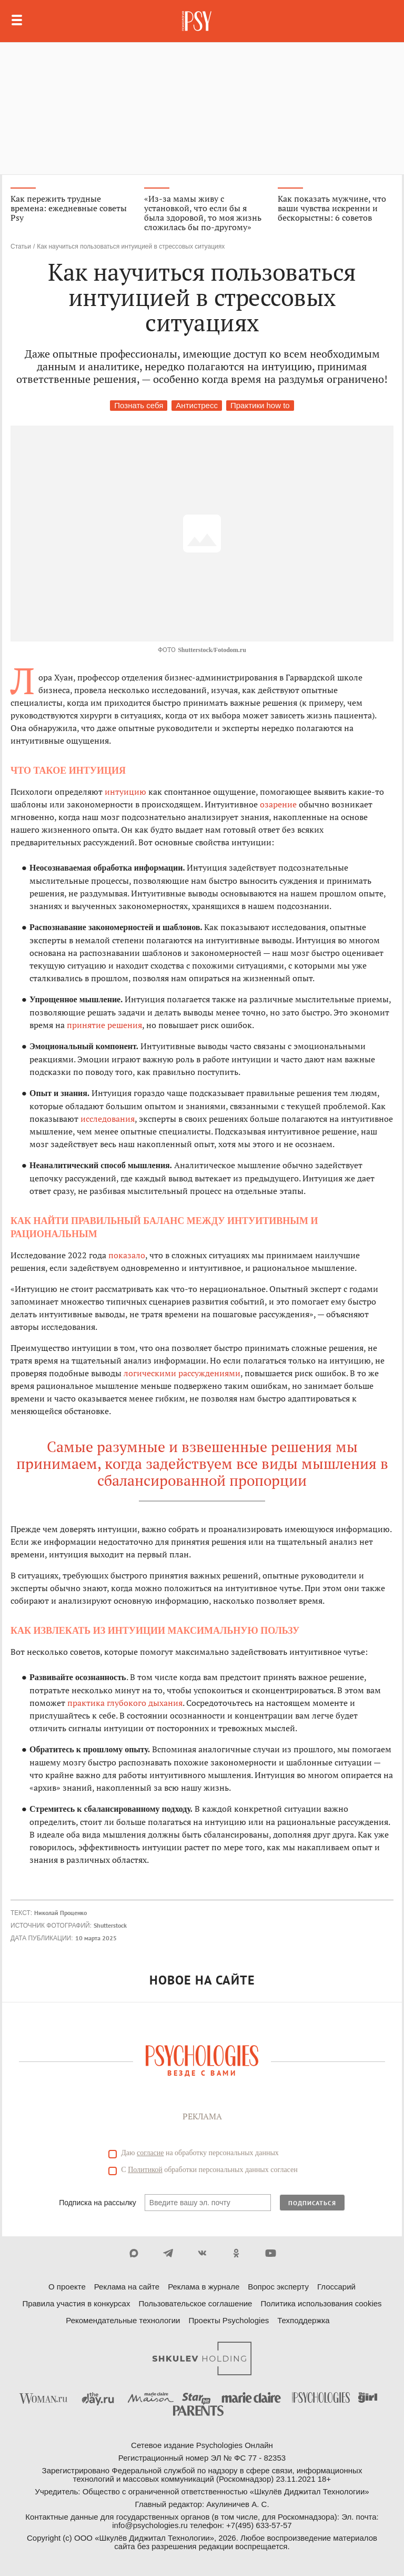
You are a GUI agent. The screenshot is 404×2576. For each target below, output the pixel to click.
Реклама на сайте (126, 2286)
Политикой (145, 2170)
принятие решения (104, 1025)
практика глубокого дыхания (125, 1703)
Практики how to (260, 405)
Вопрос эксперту (278, 2286)
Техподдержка (303, 2320)
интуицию (125, 791)
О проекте (67, 2286)
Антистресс (197, 405)
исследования (107, 1118)
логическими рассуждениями (182, 1373)
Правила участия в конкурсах (76, 2303)
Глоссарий (336, 2286)
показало (126, 1255)
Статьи (21, 246)
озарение (278, 804)
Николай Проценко (60, 1913)
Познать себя (138, 405)
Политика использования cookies (320, 2303)
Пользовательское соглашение (195, 2303)
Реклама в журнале (203, 2286)
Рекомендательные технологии (123, 2320)
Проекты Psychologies (228, 2320)
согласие (150, 2153)
